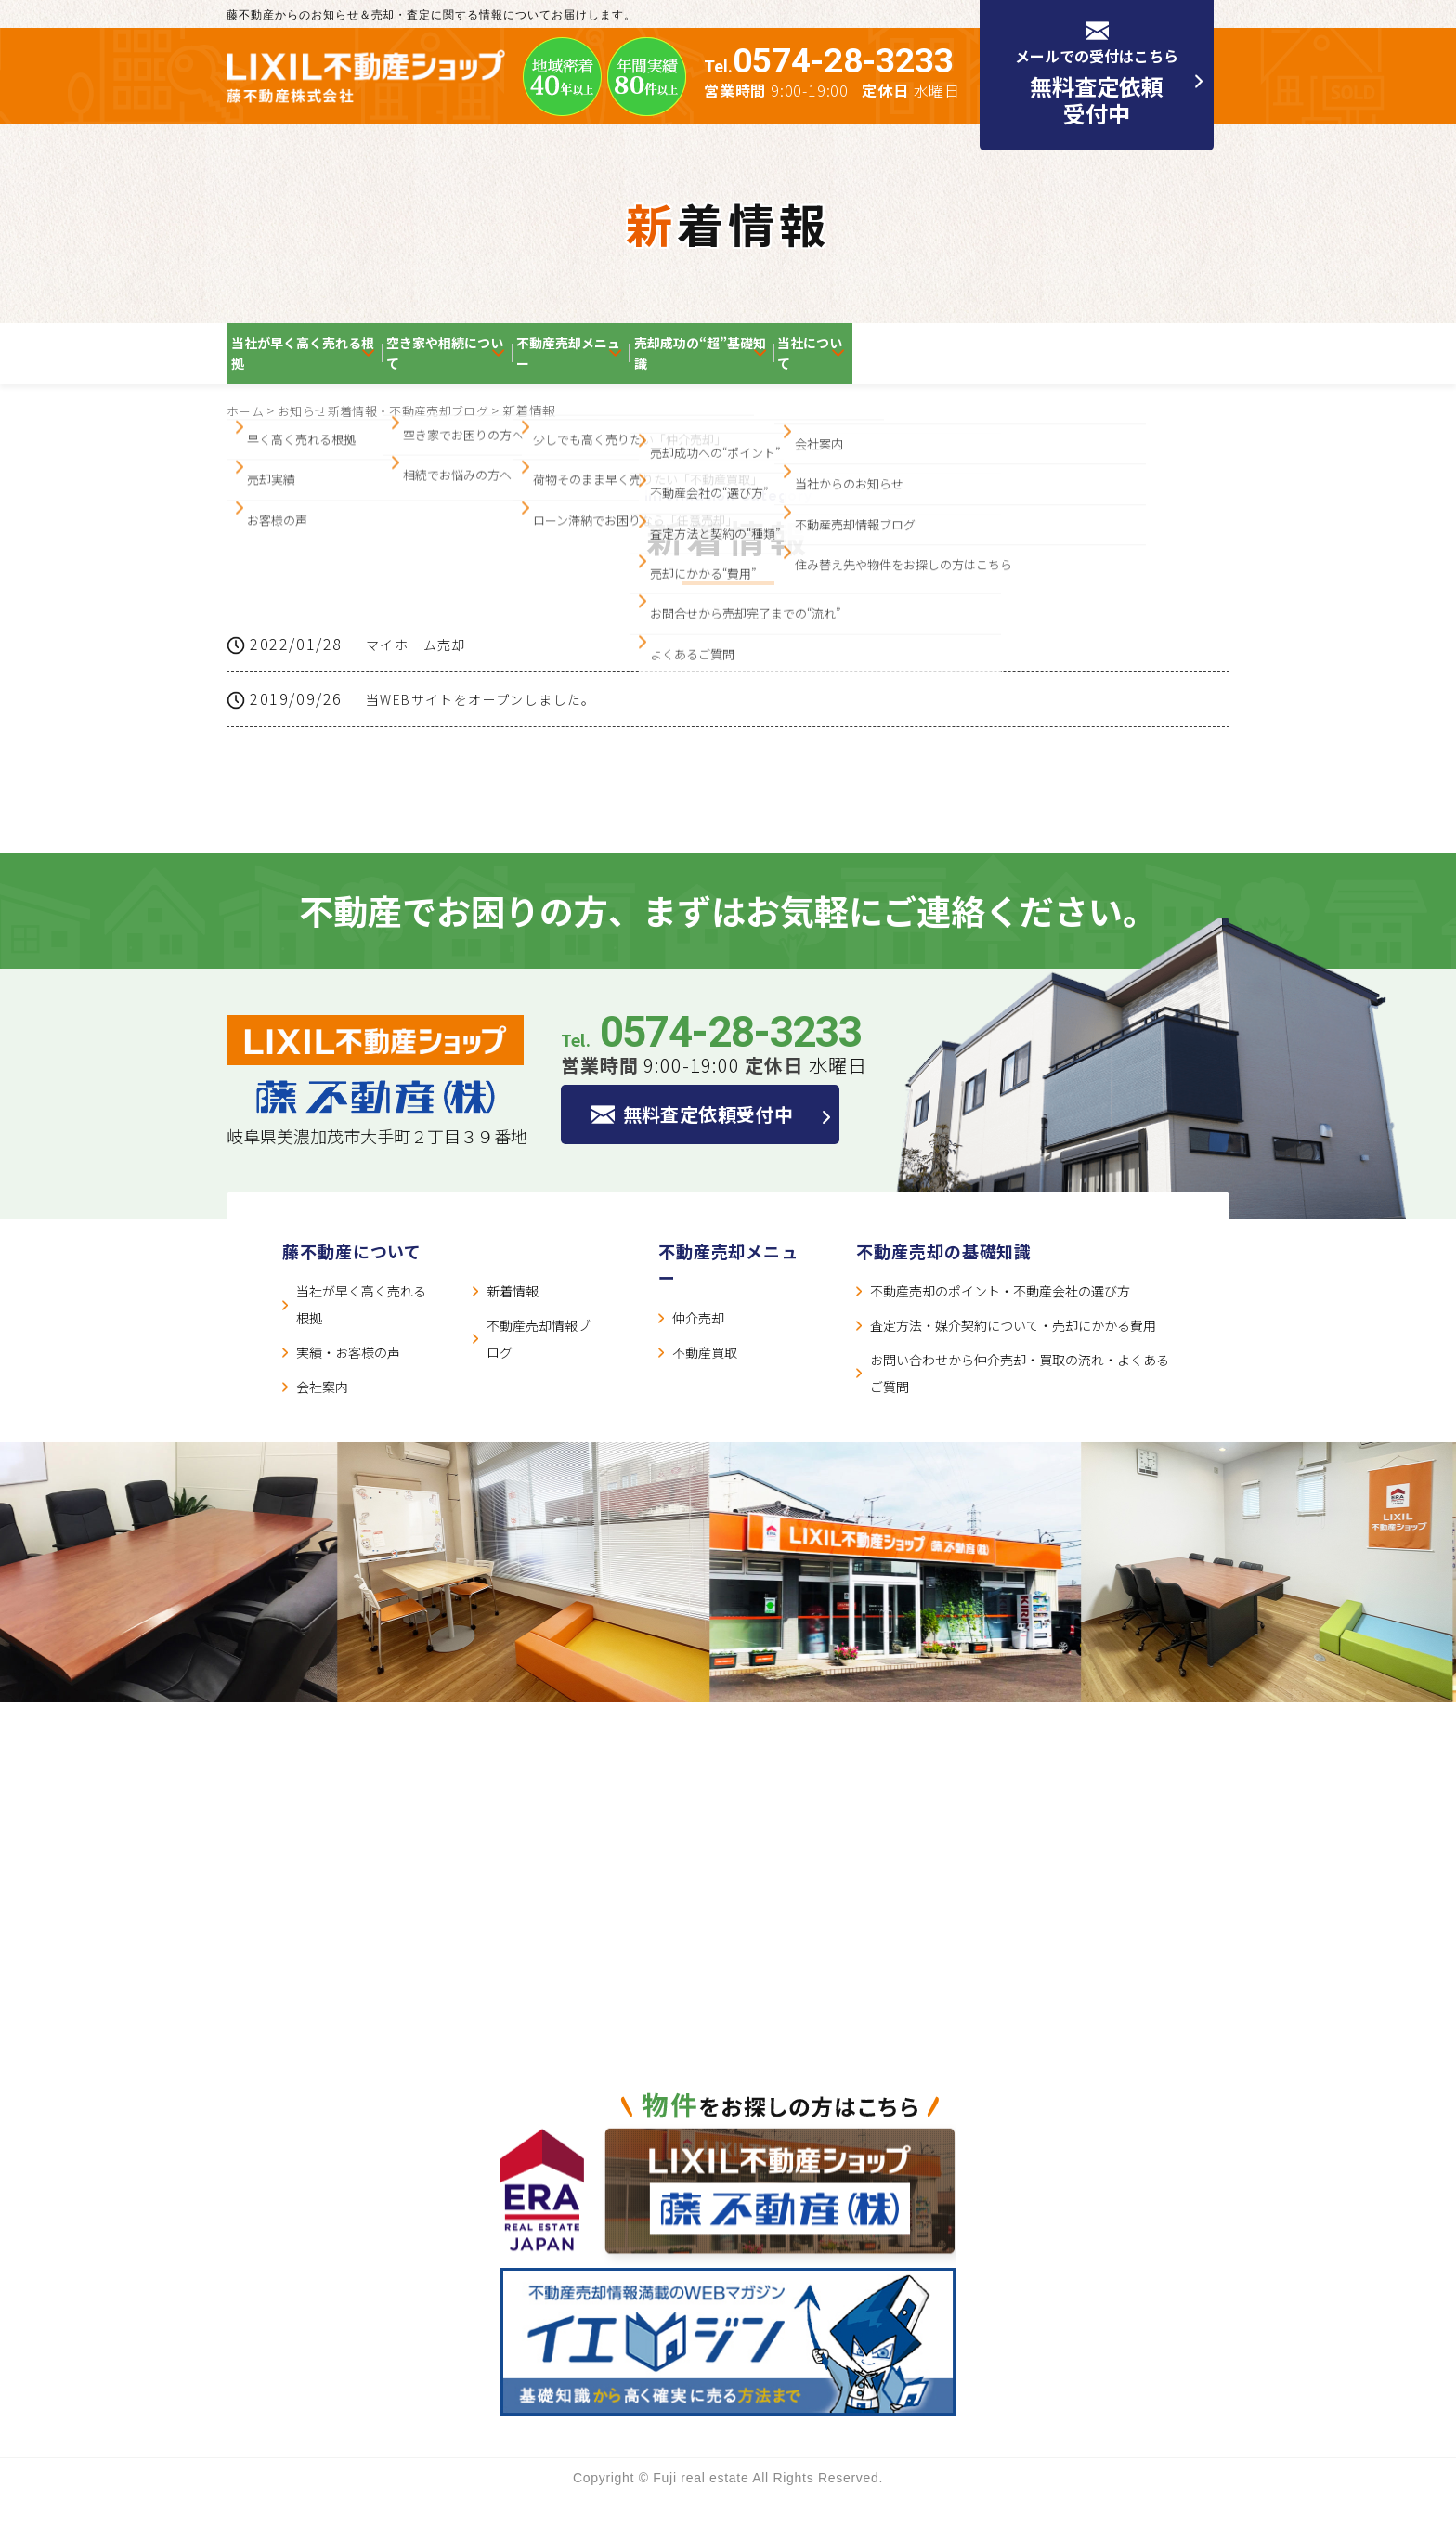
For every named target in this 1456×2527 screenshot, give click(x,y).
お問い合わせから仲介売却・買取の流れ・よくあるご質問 (1019, 1403)
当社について (1143, 364)
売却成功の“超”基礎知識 (961, 364)
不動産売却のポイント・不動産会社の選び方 (1000, 1320)
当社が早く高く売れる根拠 (334, 364)
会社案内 (322, 1416)
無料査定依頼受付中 (722, 1145)
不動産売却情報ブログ (539, 1368)
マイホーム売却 (423, 668)
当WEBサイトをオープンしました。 (498, 726)
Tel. (829, 66)
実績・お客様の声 (348, 1382)
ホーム (246, 432)
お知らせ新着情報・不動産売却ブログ (393, 432)
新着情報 (513, 1320)
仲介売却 (698, 1347)
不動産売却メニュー (753, 364)
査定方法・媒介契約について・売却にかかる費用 (1013, 1355)
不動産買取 (704, 1382)
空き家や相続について (556, 364)
